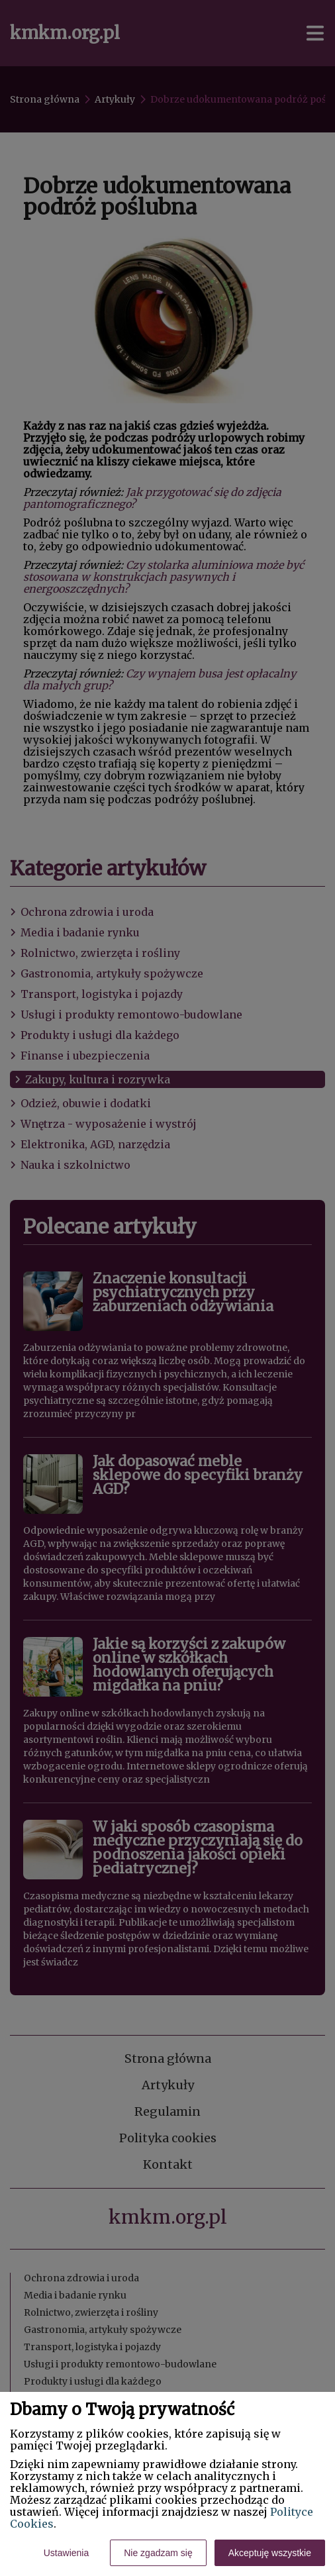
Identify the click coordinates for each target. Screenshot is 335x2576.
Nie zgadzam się (158, 2553)
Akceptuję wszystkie (269, 2553)
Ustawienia (66, 2553)
